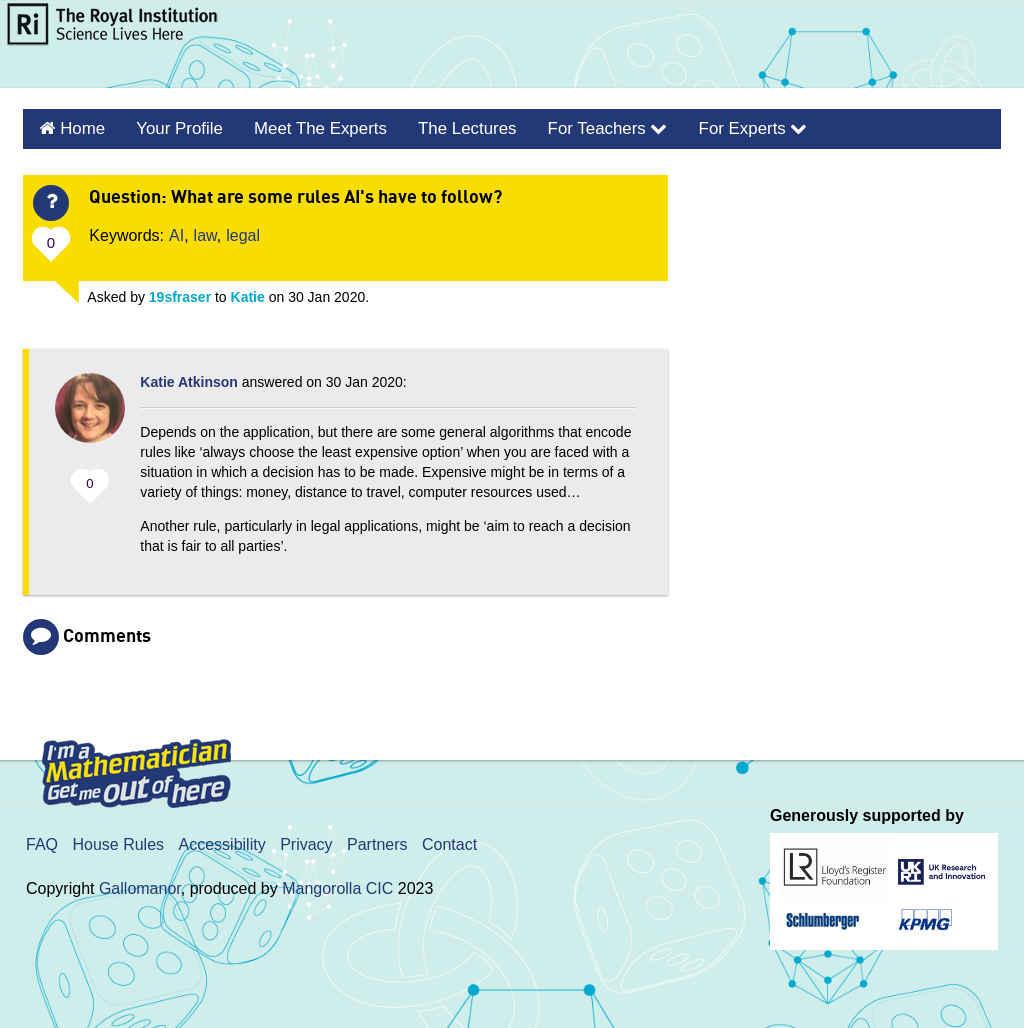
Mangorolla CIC (337, 885)
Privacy (306, 841)
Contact (449, 841)
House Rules (118, 841)
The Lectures (446, 127)
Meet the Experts (307, 127)
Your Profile (172, 127)
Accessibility (222, 841)
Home (79, 127)
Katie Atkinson (189, 379)
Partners (377, 841)
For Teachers (581, 127)
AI (176, 232)
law (205, 232)
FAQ (42, 841)
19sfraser (180, 294)
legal (243, 232)
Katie (248, 294)
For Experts (719, 127)
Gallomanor (140, 885)
